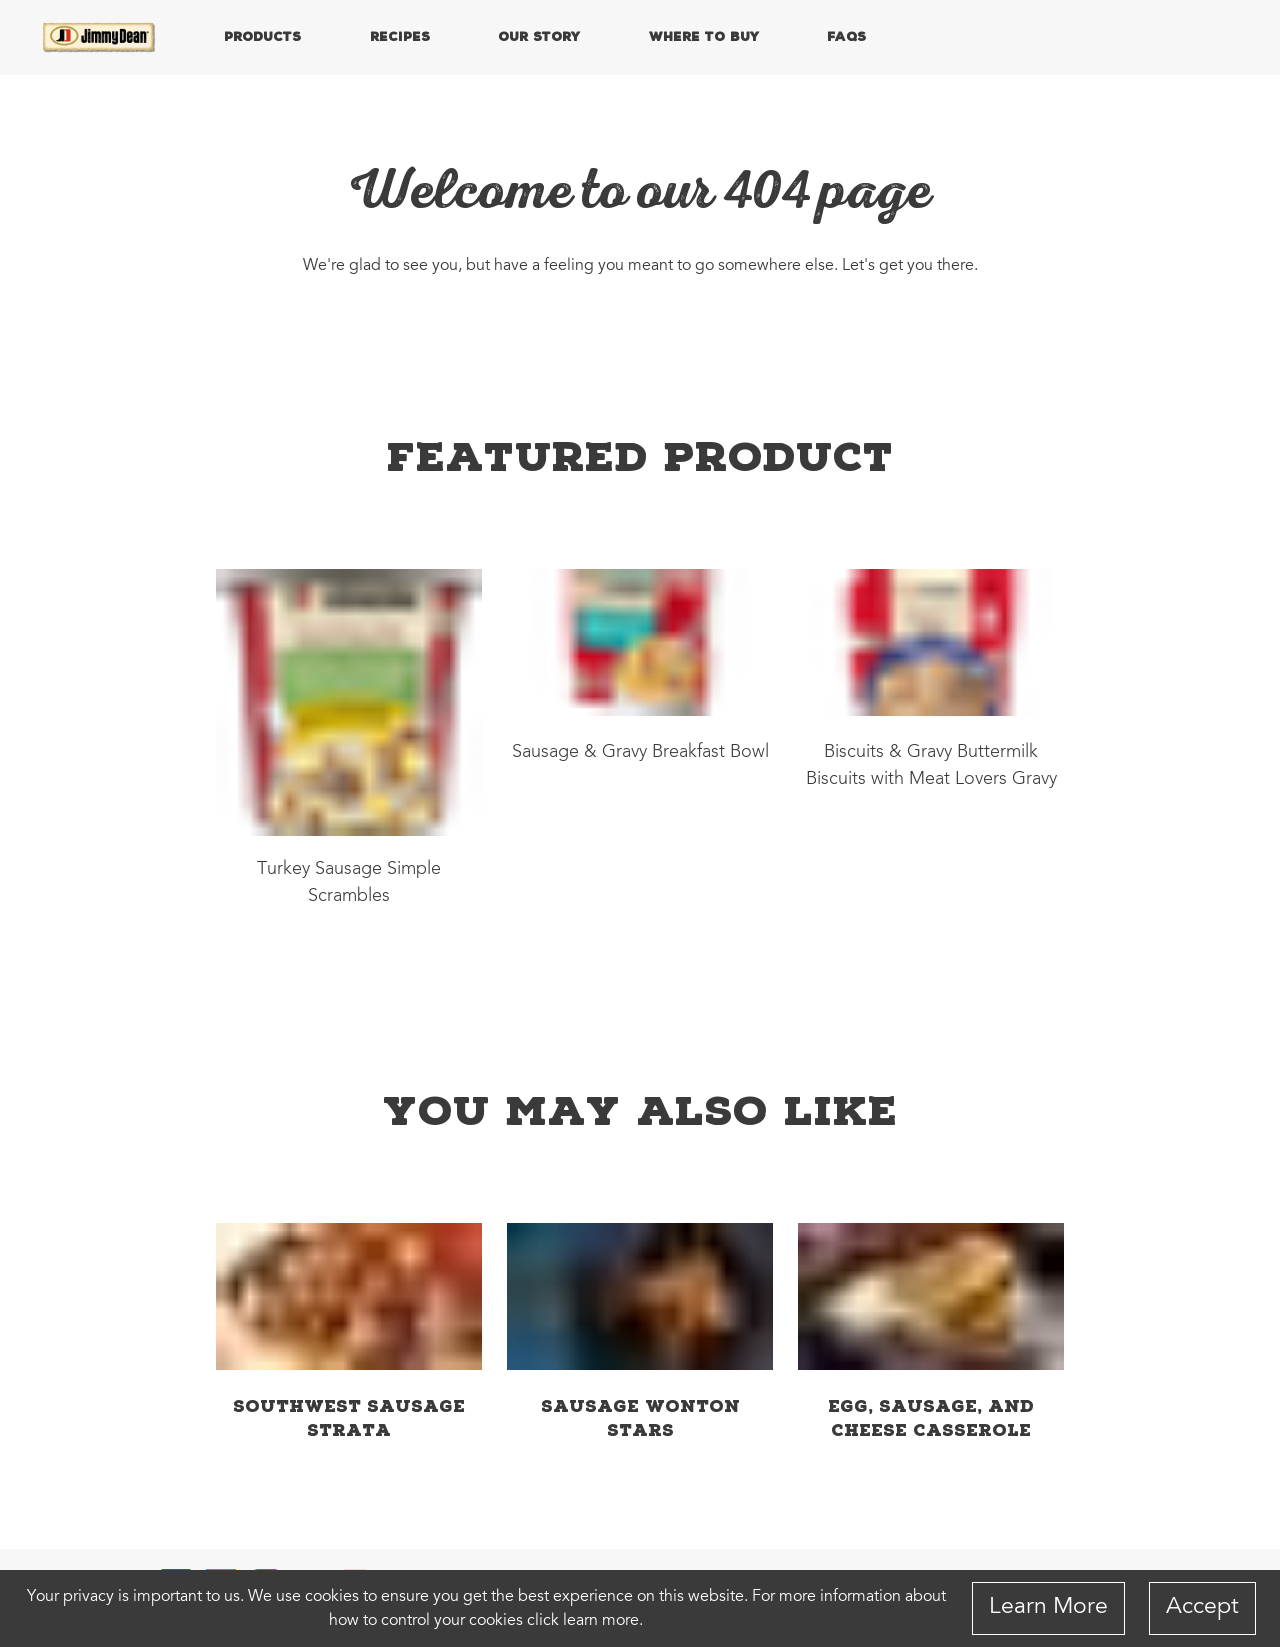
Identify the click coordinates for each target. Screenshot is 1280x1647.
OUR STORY (539, 36)
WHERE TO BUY (704, 36)
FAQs (846, 36)
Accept (1202, 1607)
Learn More (1048, 1607)
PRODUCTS (262, 36)
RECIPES (400, 36)
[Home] (100, 38)
